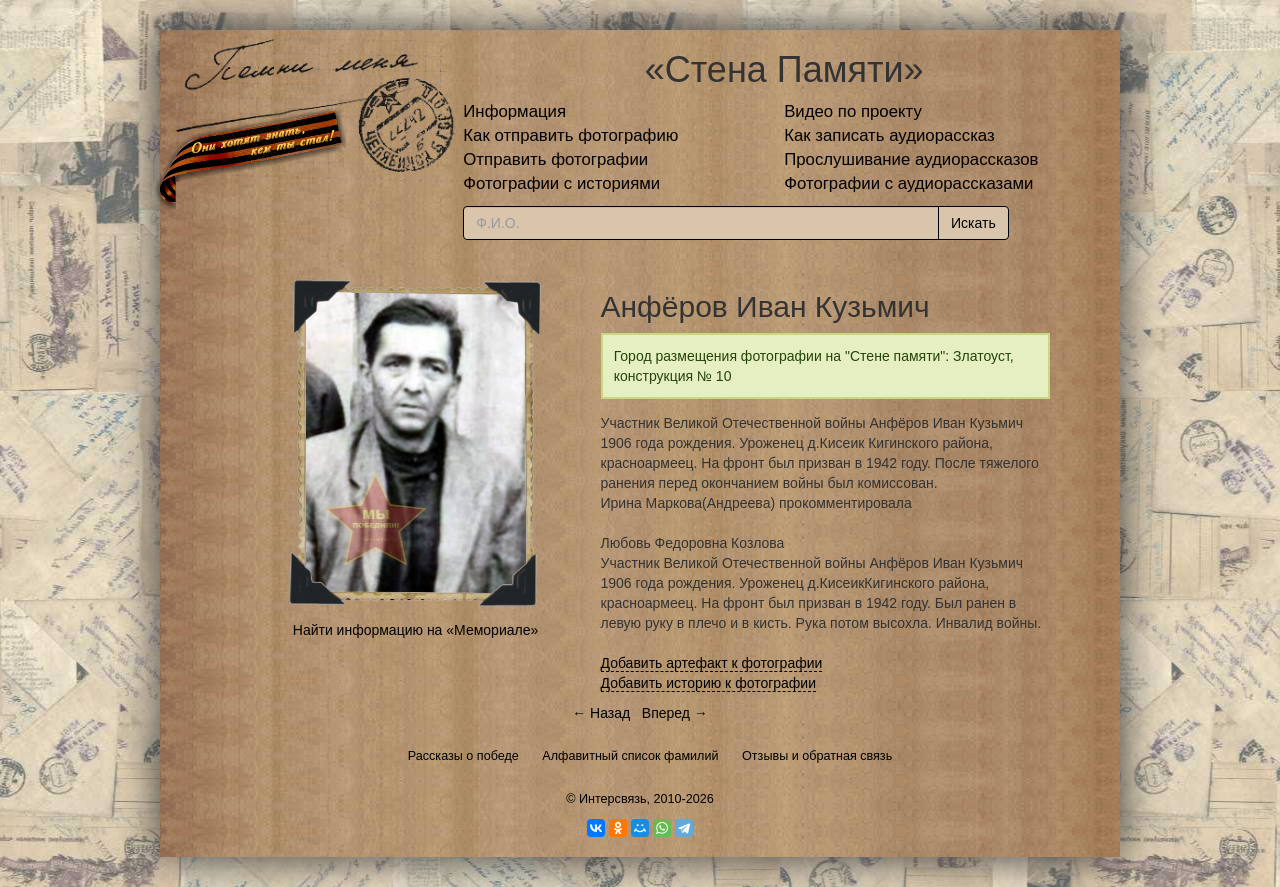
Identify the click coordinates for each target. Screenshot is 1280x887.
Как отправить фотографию (570, 135)
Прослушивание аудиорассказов (911, 159)
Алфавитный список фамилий (630, 756)
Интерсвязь (613, 799)
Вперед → (675, 713)
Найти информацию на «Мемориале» (415, 630)
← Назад (601, 713)
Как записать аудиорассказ (889, 135)
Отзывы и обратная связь (817, 756)
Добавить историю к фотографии (709, 683)
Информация (514, 111)
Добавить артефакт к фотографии (712, 663)
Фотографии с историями (561, 183)
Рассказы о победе (463, 756)
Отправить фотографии (555, 159)
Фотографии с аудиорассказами (908, 183)
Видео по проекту (853, 111)
